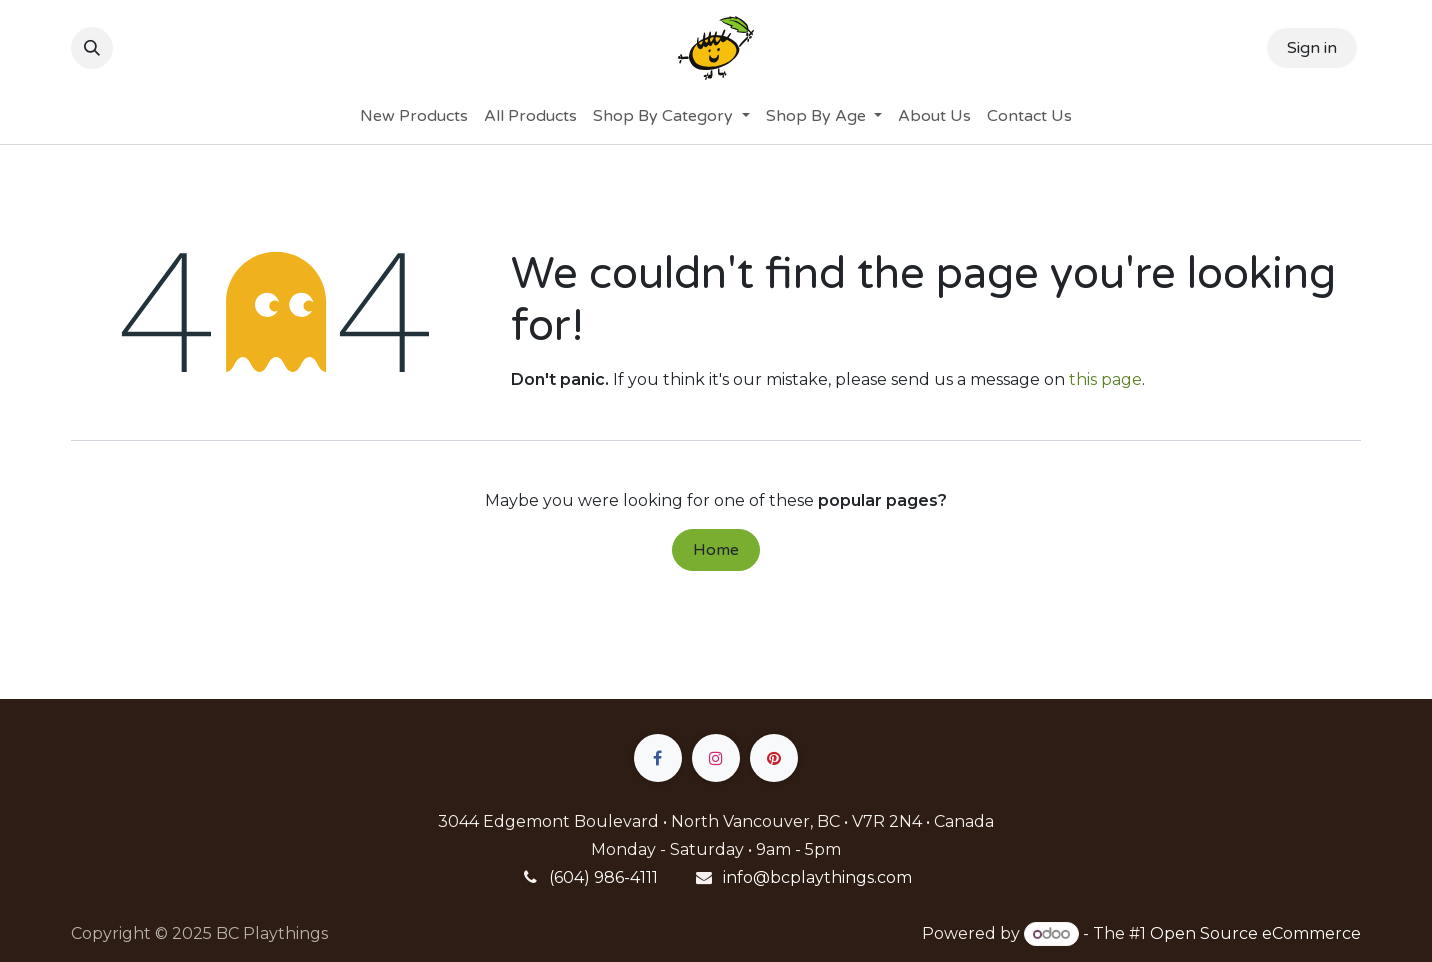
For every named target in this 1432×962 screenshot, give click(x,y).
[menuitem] (414, 116)
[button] (92, 48)
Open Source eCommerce (1255, 933)
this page (1105, 379)
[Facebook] (658, 758)
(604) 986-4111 (603, 877)
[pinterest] (774, 758)
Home (716, 550)
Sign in (1312, 48)
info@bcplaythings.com (817, 877)
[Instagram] (716, 758)
